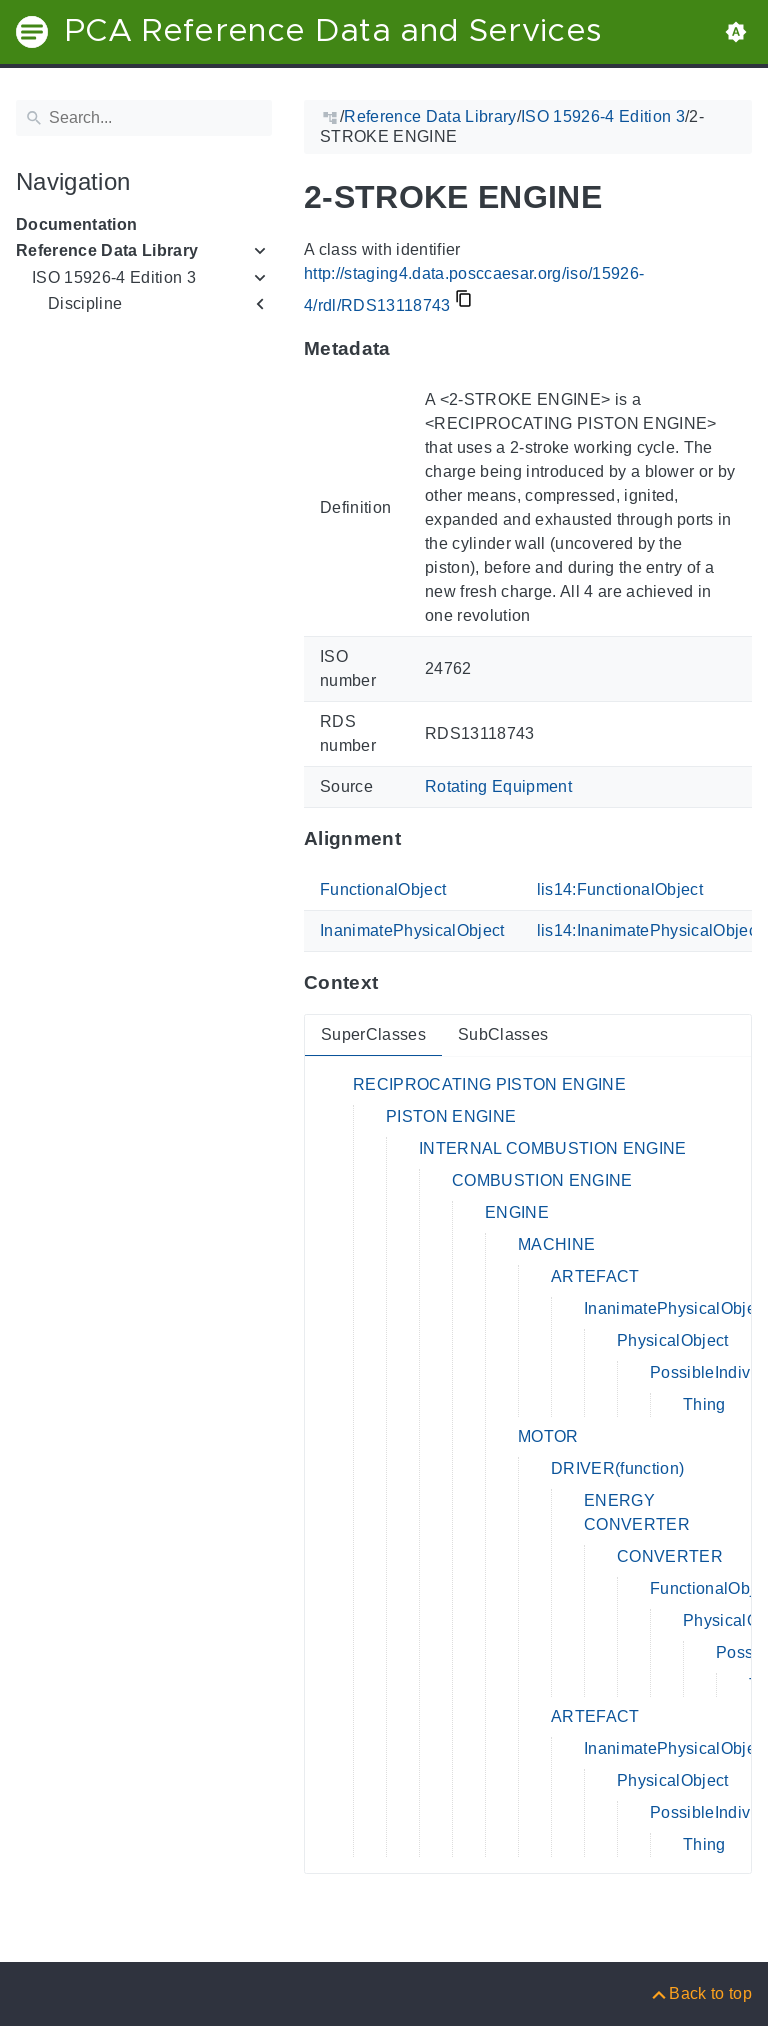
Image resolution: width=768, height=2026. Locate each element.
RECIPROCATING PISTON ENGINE (489, 1084)
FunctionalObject (383, 889)
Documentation (76, 224)
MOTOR (548, 1436)
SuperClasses (373, 1034)
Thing (704, 1404)
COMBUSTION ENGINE (542, 1180)
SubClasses (503, 1034)
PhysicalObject (673, 1340)
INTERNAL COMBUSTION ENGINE (553, 1148)
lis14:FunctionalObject (620, 889)
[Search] (144, 118)
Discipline (85, 303)
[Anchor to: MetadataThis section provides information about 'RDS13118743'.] (410, 349)
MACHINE (556, 1244)
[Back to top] (700, 1993)
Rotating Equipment (498, 786)
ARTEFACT (595, 1276)
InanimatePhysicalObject (412, 930)
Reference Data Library (107, 250)
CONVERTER (670, 1556)
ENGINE (517, 1212)
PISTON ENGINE (451, 1116)
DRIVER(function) (617, 1468)
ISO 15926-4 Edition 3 (114, 277)
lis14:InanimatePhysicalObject (649, 930)
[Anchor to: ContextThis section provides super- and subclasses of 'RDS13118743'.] (397, 983)
